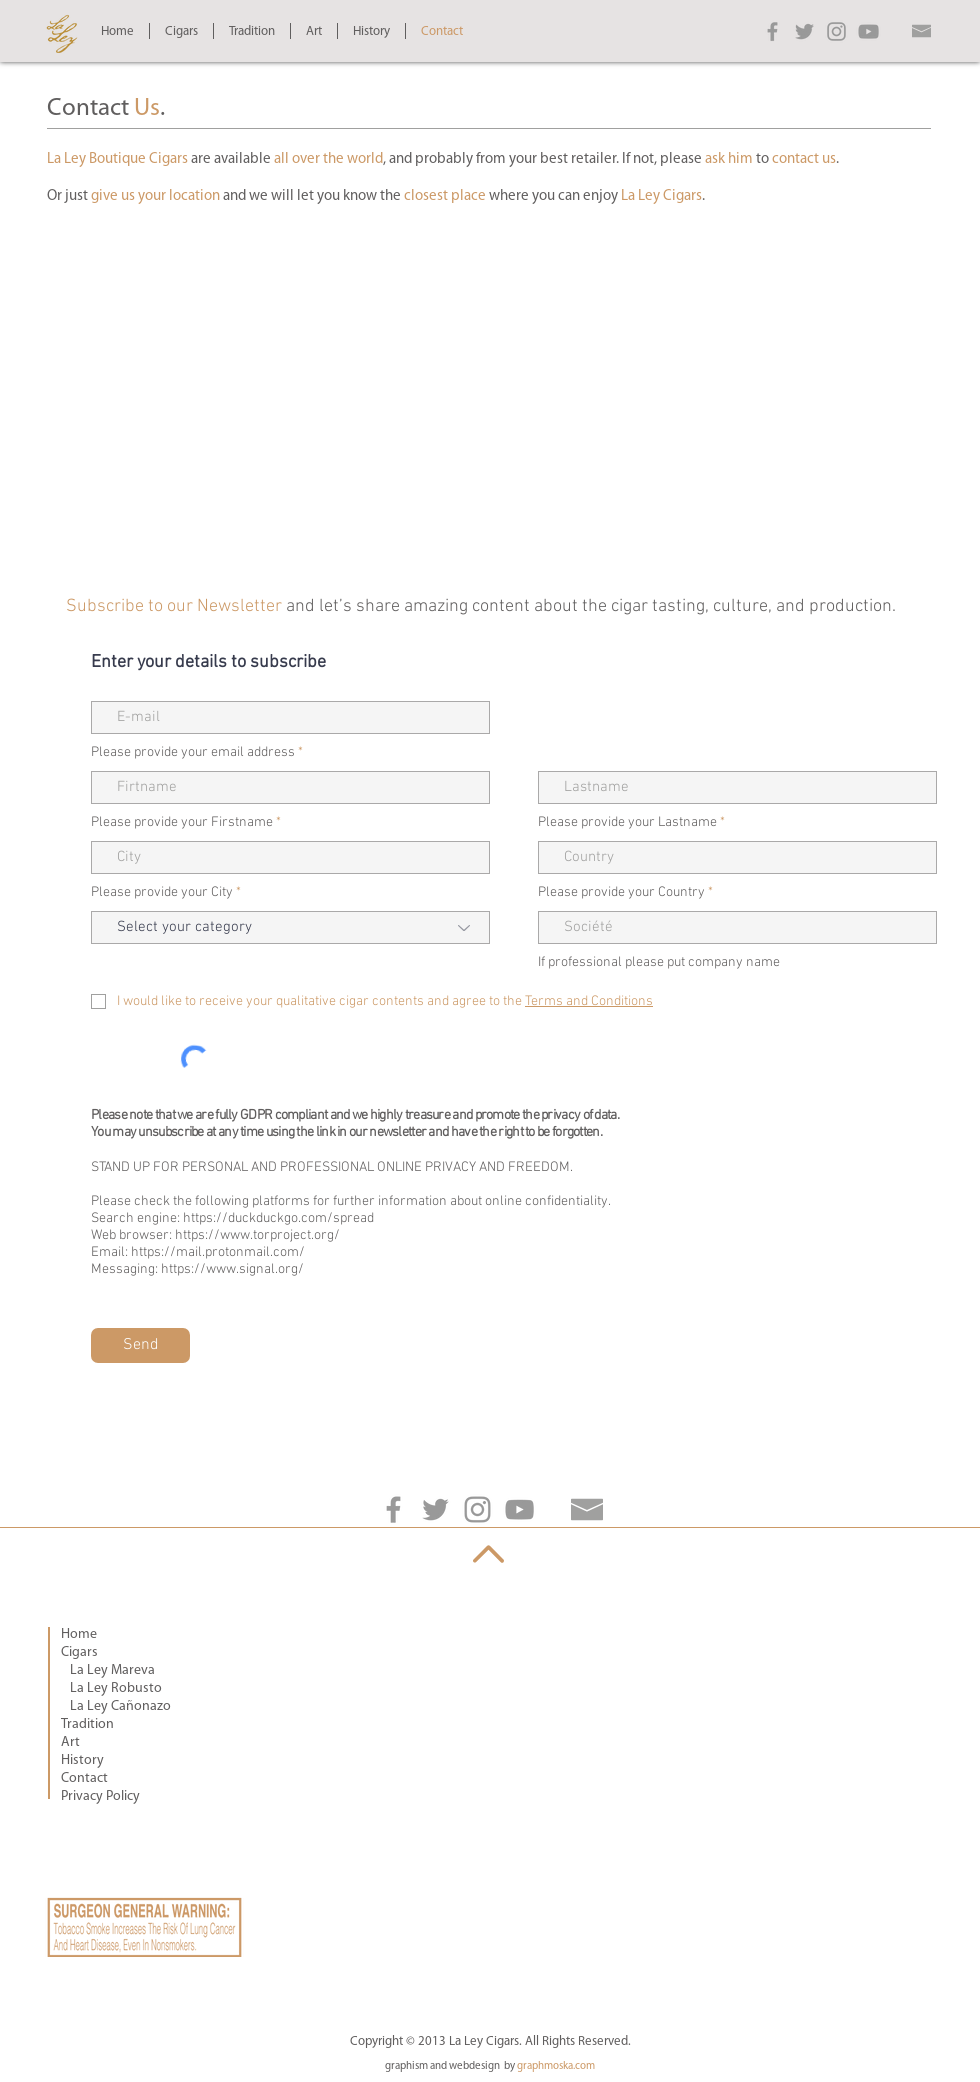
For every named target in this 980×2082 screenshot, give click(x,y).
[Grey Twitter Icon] (804, 31)
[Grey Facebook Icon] (772, 31)
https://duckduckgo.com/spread (278, 1218)
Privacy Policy (100, 1796)
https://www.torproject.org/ (257, 1235)
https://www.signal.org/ (232, 1269)
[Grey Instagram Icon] (836, 31)
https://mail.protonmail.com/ (218, 1252)
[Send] (140, 1345)
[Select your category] (290, 927)
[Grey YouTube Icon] (868, 31)
